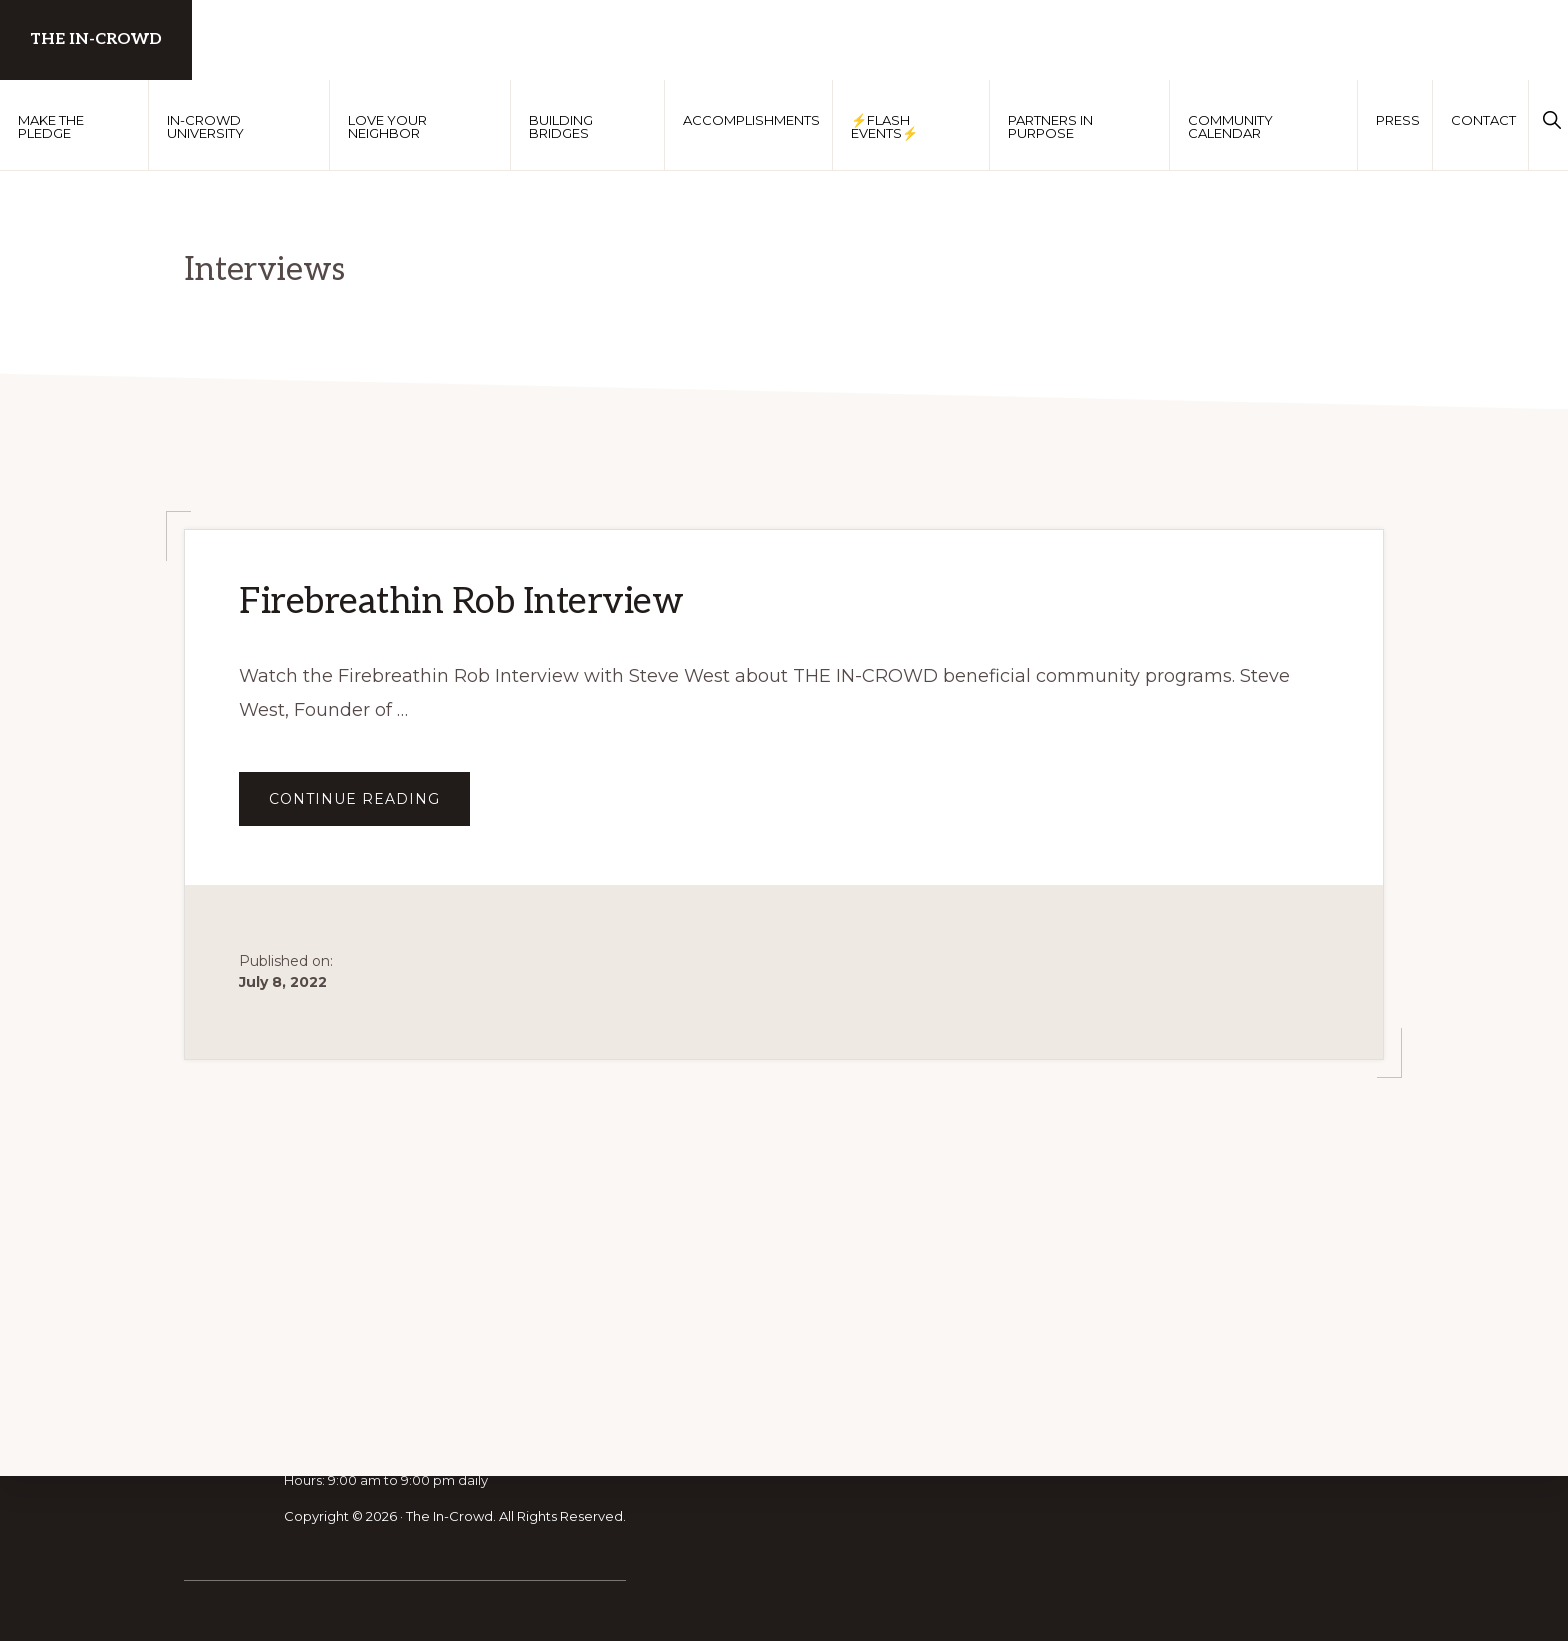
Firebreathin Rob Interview (461, 602)
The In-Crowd (96, 39)
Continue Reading (369, 807)
